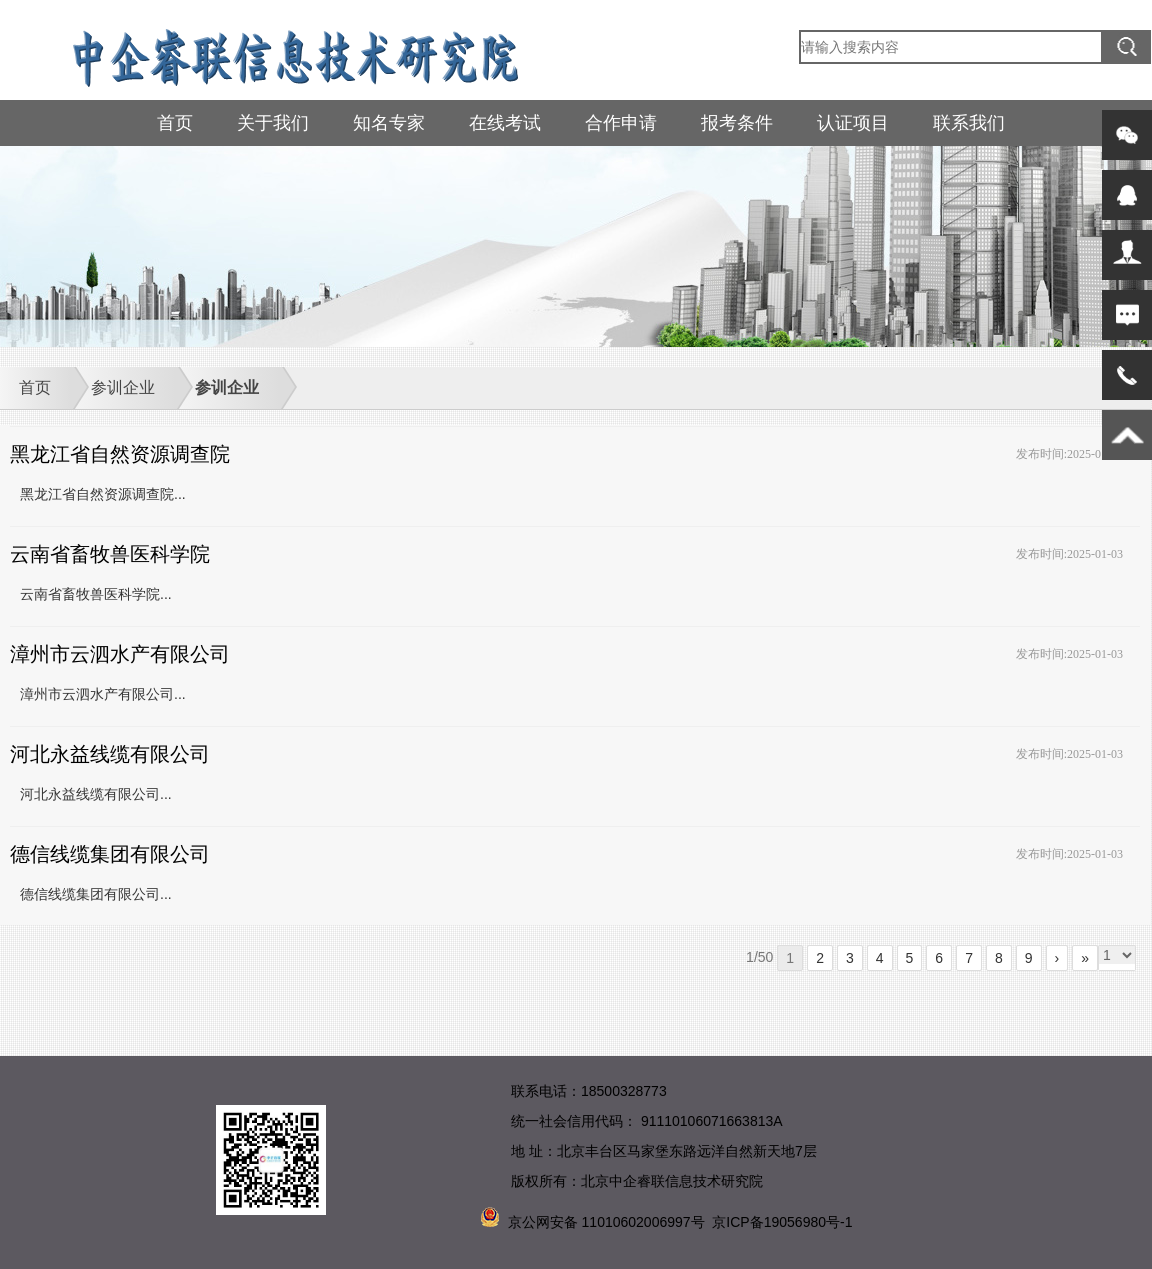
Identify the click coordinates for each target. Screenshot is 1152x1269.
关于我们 (273, 123)
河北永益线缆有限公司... (96, 794)
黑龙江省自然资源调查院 (120, 454)
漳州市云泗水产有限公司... (103, 694)
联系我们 (969, 123)
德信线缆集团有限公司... (96, 894)
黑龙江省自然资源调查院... (103, 494)
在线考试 (505, 123)
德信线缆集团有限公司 (110, 854)
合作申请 (621, 123)
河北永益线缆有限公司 (110, 754)
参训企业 (123, 387)
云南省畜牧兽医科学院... (96, 594)
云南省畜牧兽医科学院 (110, 554)
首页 (175, 123)
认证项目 (853, 123)
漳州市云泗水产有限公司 (120, 654)
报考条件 (737, 123)
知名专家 (389, 123)
